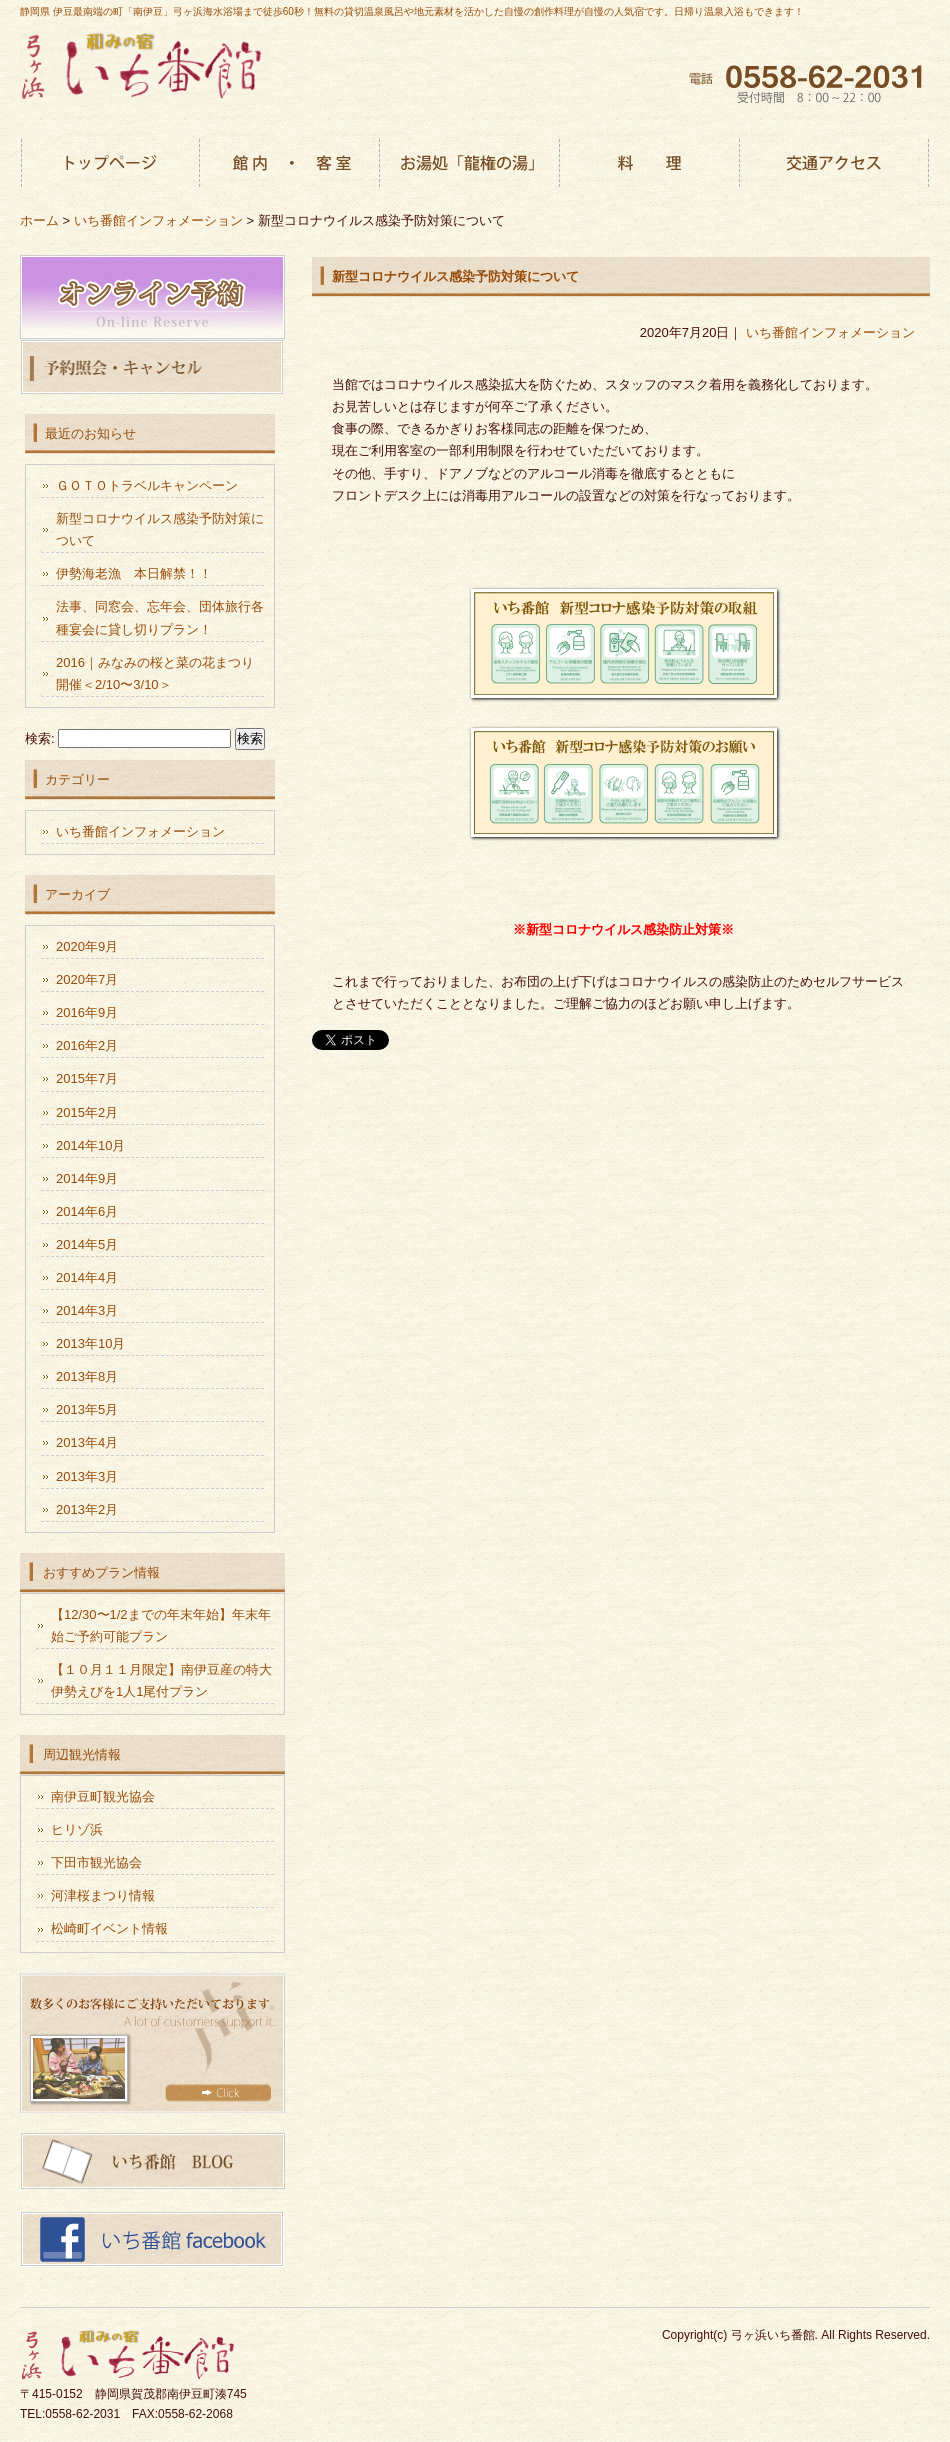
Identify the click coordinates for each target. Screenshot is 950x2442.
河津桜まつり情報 (103, 1895)
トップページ (110, 165)
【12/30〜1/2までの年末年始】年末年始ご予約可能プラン (161, 1625)
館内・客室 (290, 165)
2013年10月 (90, 1343)
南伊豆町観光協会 (103, 1796)
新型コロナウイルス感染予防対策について (455, 276)
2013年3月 (87, 1476)
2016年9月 (87, 1012)
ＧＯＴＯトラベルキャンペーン (147, 485)
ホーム (39, 220)
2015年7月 (87, 1078)
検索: (40, 738)
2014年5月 (87, 1244)
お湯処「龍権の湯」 (470, 165)
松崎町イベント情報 (109, 1928)
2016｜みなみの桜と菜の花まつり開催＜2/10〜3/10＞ (155, 673)
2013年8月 (87, 1376)
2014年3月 (87, 1310)
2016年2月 (87, 1045)
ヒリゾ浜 (77, 1829)
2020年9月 (87, 946)
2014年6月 (87, 1211)
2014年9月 (87, 1178)
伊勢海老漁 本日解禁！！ (134, 573)
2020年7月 (87, 979)
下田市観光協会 (96, 1862)
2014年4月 (87, 1277)
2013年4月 (87, 1442)
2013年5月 (87, 1409)
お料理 (650, 165)
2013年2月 (87, 1509)
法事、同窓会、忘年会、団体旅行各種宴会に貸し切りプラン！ (160, 617)
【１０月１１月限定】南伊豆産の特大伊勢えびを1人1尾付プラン (161, 1680)
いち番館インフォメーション (830, 332)
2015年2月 (87, 1112)
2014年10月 (90, 1145)
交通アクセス (835, 165)
